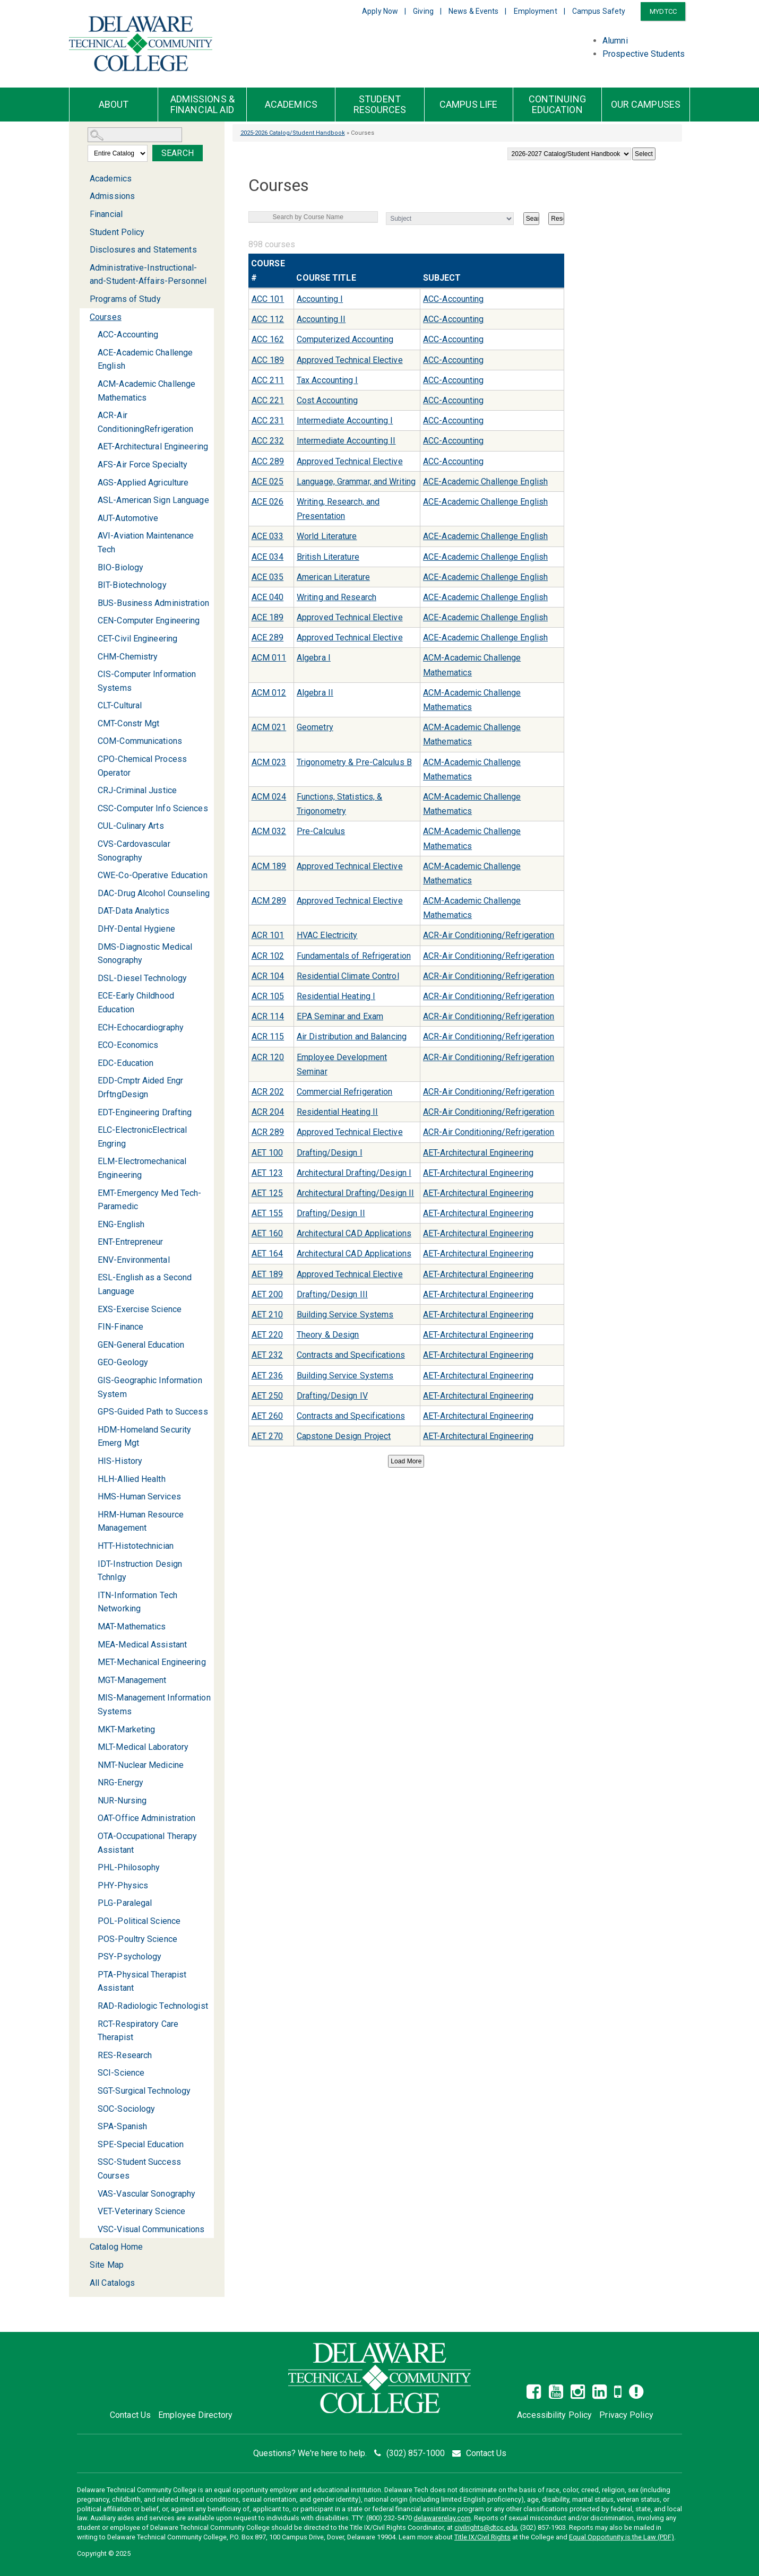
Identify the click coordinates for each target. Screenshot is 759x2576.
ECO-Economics (128, 1045)
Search (177, 153)
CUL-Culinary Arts (131, 826)
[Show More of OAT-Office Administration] (92, 1818)
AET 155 (267, 1213)
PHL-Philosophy (129, 1867)
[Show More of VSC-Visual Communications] (92, 2229)
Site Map (107, 2265)
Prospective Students (643, 54)
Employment (535, 11)
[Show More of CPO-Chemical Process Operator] (92, 759)
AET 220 (267, 1335)
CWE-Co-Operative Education (153, 875)
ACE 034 (268, 557)
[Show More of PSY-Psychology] (92, 1957)
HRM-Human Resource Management (141, 1521)
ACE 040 (268, 597)
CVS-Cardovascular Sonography (134, 851)
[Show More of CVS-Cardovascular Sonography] (92, 844)
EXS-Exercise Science (140, 1309)
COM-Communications (140, 741)
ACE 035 (268, 577)
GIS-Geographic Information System (150, 1387)
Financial (106, 214)
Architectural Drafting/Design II (355, 1193)
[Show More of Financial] (84, 214)
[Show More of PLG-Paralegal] (92, 1903)
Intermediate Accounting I (345, 420)
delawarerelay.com (442, 2518)
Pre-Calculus (321, 831)
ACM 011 (269, 658)
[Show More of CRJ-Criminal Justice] (92, 790)
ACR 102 (268, 956)
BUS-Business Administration (153, 603)
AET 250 (267, 1396)
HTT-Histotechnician (136, 1546)
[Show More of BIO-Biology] (92, 567)
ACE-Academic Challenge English (145, 359)
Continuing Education (557, 104)
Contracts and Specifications (351, 1355)
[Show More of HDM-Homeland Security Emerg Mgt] (92, 1430)
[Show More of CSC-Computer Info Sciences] (92, 808)
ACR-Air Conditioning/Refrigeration (488, 935)
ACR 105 (268, 996)
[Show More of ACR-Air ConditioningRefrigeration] (92, 415)
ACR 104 (268, 976)
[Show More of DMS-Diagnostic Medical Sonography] (92, 947)
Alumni (615, 41)
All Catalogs (112, 2283)
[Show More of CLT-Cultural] (92, 705)
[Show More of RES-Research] (92, 2055)
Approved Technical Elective (350, 360)
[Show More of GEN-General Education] (92, 1345)
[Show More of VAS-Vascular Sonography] (92, 2194)
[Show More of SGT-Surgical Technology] (92, 2091)
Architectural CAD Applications (354, 1233)
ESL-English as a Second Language (145, 1284)
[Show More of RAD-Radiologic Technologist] (92, 2006)
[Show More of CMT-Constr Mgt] (92, 723)
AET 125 (267, 1193)
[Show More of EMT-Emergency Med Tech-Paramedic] (92, 1193)
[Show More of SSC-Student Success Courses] (92, 2162)
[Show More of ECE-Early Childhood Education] (92, 996)
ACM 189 (269, 866)
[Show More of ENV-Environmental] (92, 1260)
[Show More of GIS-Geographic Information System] (92, 1380)
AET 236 (267, 1376)
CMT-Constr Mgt (128, 723)
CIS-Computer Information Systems (147, 681)
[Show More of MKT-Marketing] (92, 1729)
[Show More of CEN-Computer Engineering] (92, 621)
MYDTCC (663, 11)
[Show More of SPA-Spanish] (92, 2126)
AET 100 (267, 1153)
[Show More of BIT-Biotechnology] (92, 585)
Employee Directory (195, 2415)
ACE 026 (268, 502)
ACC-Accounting (128, 334)
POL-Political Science (139, 1921)
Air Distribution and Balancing (352, 1036)
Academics (291, 104)
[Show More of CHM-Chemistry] (92, 657)
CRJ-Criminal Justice (137, 790)
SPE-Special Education (141, 2144)
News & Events (473, 11)
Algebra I (314, 658)
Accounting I (320, 299)
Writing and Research (336, 597)
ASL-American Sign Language (153, 500)
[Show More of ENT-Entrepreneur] (92, 1242)
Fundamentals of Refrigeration (354, 956)
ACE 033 (268, 536)
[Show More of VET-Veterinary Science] (92, 2211)
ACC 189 (268, 360)
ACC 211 (268, 380)
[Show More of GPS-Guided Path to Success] (92, 1412)
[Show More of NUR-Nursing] (92, 1801)
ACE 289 (268, 637)
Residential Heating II (337, 1112)
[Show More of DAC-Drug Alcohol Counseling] (92, 893)
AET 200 (267, 1294)
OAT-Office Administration (147, 1818)
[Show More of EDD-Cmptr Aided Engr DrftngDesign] (92, 1081)
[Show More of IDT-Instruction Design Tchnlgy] (92, 1564)
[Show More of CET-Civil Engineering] (92, 639)
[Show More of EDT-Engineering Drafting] (92, 1112)
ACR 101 (268, 935)
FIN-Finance (120, 1327)
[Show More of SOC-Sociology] (92, 2109)
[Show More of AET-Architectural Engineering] (92, 446)
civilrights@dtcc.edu (485, 2527)
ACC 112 (268, 319)
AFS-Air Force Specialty (142, 464)
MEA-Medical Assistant (142, 1645)
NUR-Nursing (122, 1801)
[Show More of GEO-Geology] (92, 1362)
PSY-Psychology (129, 1956)
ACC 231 (268, 420)
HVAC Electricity (327, 935)
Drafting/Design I (330, 1153)
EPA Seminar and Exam (340, 1016)
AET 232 (267, 1355)
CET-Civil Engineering (137, 639)
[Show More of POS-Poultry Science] (92, 1939)
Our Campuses (645, 104)
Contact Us (130, 2415)
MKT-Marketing (126, 1729)
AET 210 (267, 1314)
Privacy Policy (626, 2415)
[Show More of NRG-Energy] (92, 1782)
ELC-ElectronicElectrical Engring (142, 1137)
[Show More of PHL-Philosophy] (92, 1867)
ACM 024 (269, 797)
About (114, 104)
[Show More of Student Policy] (84, 232)
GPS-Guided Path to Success (153, 1412)
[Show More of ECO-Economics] (92, 1045)
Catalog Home (116, 2247)
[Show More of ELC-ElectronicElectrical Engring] (92, 1130)
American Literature (333, 577)
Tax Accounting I (327, 380)
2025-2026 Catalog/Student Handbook (292, 132)
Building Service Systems (345, 1314)
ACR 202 (268, 1092)
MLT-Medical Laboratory (143, 1747)
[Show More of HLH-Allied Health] (92, 1479)
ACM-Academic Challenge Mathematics (146, 391)
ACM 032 (269, 831)
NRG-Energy (120, 1782)
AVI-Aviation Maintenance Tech (146, 542)
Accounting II (321, 319)
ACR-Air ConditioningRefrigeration (146, 422)
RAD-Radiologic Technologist (153, 2006)
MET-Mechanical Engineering (152, 1662)
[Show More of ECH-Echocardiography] (92, 1027)
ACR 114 (268, 1016)
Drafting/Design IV (332, 1396)
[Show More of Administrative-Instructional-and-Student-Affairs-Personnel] (84, 268)
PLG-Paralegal (125, 1903)
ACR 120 (268, 1057)
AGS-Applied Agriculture (143, 483)
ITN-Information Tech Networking (137, 1602)
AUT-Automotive (128, 518)
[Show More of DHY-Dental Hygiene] (92, 929)
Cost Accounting (327, 400)
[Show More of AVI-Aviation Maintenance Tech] (92, 536)
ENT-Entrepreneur (130, 1242)
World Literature (327, 536)
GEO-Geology (123, 1362)
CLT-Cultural (120, 705)
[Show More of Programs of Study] (84, 299)
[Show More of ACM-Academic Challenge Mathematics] (92, 384)
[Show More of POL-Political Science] (92, 1921)
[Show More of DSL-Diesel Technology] (92, 978)
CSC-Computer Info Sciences (153, 808)
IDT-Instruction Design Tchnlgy (140, 1571)
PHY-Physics (123, 1885)
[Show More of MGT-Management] (92, 1680)
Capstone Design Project (344, 1436)
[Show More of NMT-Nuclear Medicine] (92, 1765)
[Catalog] (569, 154)
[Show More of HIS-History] (92, 1461)
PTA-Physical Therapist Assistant (142, 1981)
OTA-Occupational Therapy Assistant (147, 1843)
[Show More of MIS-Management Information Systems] (92, 1698)
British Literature (328, 557)
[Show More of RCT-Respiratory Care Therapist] (92, 2024)
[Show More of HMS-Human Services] (92, 1497)
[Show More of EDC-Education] (92, 1063)
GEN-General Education (141, 1345)
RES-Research (125, 2055)
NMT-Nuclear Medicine (141, 1765)
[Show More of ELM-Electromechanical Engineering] (92, 1161)
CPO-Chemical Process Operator (142, 766)
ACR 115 (268, 1036)
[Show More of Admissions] (84, 196)
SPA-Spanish (122, 2126)
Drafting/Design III (332, 1294)
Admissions (112, 196)
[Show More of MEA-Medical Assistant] (92, 1645)
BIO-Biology (120, 567)
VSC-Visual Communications (151, 2229)
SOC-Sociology (126, 2109)
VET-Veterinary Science (141, 2211)
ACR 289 (268, 1132)
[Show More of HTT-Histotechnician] (92, 1546)
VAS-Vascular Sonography (146, 2194)
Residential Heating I (336, 996)
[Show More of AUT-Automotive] (92, 518)
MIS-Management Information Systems (154, 1704)
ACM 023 (269, 762)
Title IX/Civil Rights (482, 2537)
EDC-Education (125, 1063)
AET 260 (267, 1416)
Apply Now (380, 11)
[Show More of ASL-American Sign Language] (92, 500)
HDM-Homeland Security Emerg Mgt (144, 1437)
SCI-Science (121, 2073)
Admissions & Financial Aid (202, 104)
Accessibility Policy (554, 2415)
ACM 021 (269, 727)
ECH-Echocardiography (141, 1027)
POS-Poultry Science (137, 1939)
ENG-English (121, 1224)
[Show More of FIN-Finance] (92, 1327)
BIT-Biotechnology (132, 585)
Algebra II (315, 693)
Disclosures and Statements (143, 250)
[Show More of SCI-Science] (92, 2073)
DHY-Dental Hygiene (136, 929)
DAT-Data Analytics (133, 911)
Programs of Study (125, 299)
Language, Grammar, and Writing (356, 481)
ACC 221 (268, 400)
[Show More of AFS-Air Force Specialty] (92, 465)
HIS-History (120, 1461)
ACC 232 (268, 441)
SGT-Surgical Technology (144, 2091)
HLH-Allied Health (132, 1479)
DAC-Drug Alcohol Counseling (154, 893)
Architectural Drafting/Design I (354, 1173)
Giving (423, 11)
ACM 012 (269, 693)
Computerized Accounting (345, 339)
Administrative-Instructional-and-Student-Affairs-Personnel (148, 275)
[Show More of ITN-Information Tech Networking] (92, 1595)
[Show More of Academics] (84, 179)
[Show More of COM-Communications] (92, 741)
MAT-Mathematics (132, 1626)
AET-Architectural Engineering (153, 446)
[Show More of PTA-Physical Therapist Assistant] (92, 1975)
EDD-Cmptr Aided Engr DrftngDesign (140, 1087)
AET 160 (267, 1233)
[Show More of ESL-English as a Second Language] (92, 1277)
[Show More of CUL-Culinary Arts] (92, 826)
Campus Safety (598, 11)
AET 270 (267, 1436)
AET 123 (267, 1173)
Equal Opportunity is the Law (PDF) (621, 2537)
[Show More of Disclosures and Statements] (84, 250)
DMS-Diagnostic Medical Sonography (145, 954)
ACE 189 (268, 617)
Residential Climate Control (348, 976)
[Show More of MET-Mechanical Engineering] (92, 1662)
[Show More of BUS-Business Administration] (92, 603)
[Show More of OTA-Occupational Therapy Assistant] (92, 1836)
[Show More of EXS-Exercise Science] (92, 1309)
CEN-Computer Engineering (149, 620)
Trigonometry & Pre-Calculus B (354, 762)
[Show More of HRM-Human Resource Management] (92, 1515)
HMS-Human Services (139, 1496)
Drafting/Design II (331, 1213)
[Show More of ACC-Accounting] (92, 335)
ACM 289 (269, 901)
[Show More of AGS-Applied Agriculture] (92, 483)
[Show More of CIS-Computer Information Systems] (92, 674)
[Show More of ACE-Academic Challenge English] (92, 353)
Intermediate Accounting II (346, 441)
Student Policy (117, 232)
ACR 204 (268, 1112)
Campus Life (468, 104)
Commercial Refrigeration (344, 1092)
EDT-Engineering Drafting (145, 1112)
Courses (106, 317)
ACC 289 (268, 461)
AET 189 (267, 1274)
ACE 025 (268, 481)
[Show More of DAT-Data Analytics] (92, 911)
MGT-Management (132, 1680)
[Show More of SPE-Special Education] (92, 2144)
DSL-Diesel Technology (142, 978)
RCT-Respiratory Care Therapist (138, 2031)
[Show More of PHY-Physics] (92, 1885)
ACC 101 (268, 299)
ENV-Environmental (134, 1260)
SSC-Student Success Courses (139, 2169)
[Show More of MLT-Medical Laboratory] (92, 1747)
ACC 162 (268, 339)
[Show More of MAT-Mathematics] (92, 1626)
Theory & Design (328, 1335)
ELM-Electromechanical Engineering (142, 1168)
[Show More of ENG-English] (92, 1224)
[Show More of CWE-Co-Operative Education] (92, 875)
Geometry (315, 727)
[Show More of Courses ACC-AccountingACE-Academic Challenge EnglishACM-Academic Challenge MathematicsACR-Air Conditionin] (84, 318)
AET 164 (267, 1253)
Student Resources (380, 104)
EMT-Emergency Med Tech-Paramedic (149, 1200)
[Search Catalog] (135, 134)
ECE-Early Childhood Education (136, 1002)
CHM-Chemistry (128, 657)
